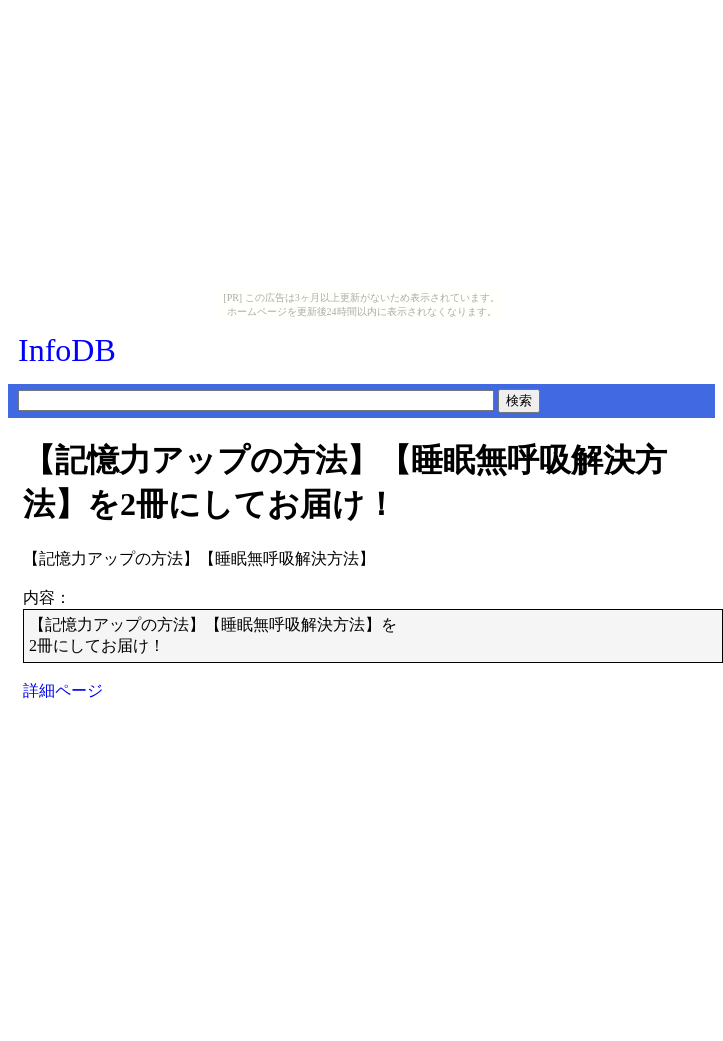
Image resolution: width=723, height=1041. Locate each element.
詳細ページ (63, 690)
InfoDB (67, 350)
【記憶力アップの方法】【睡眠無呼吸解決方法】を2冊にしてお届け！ (345, 482)
